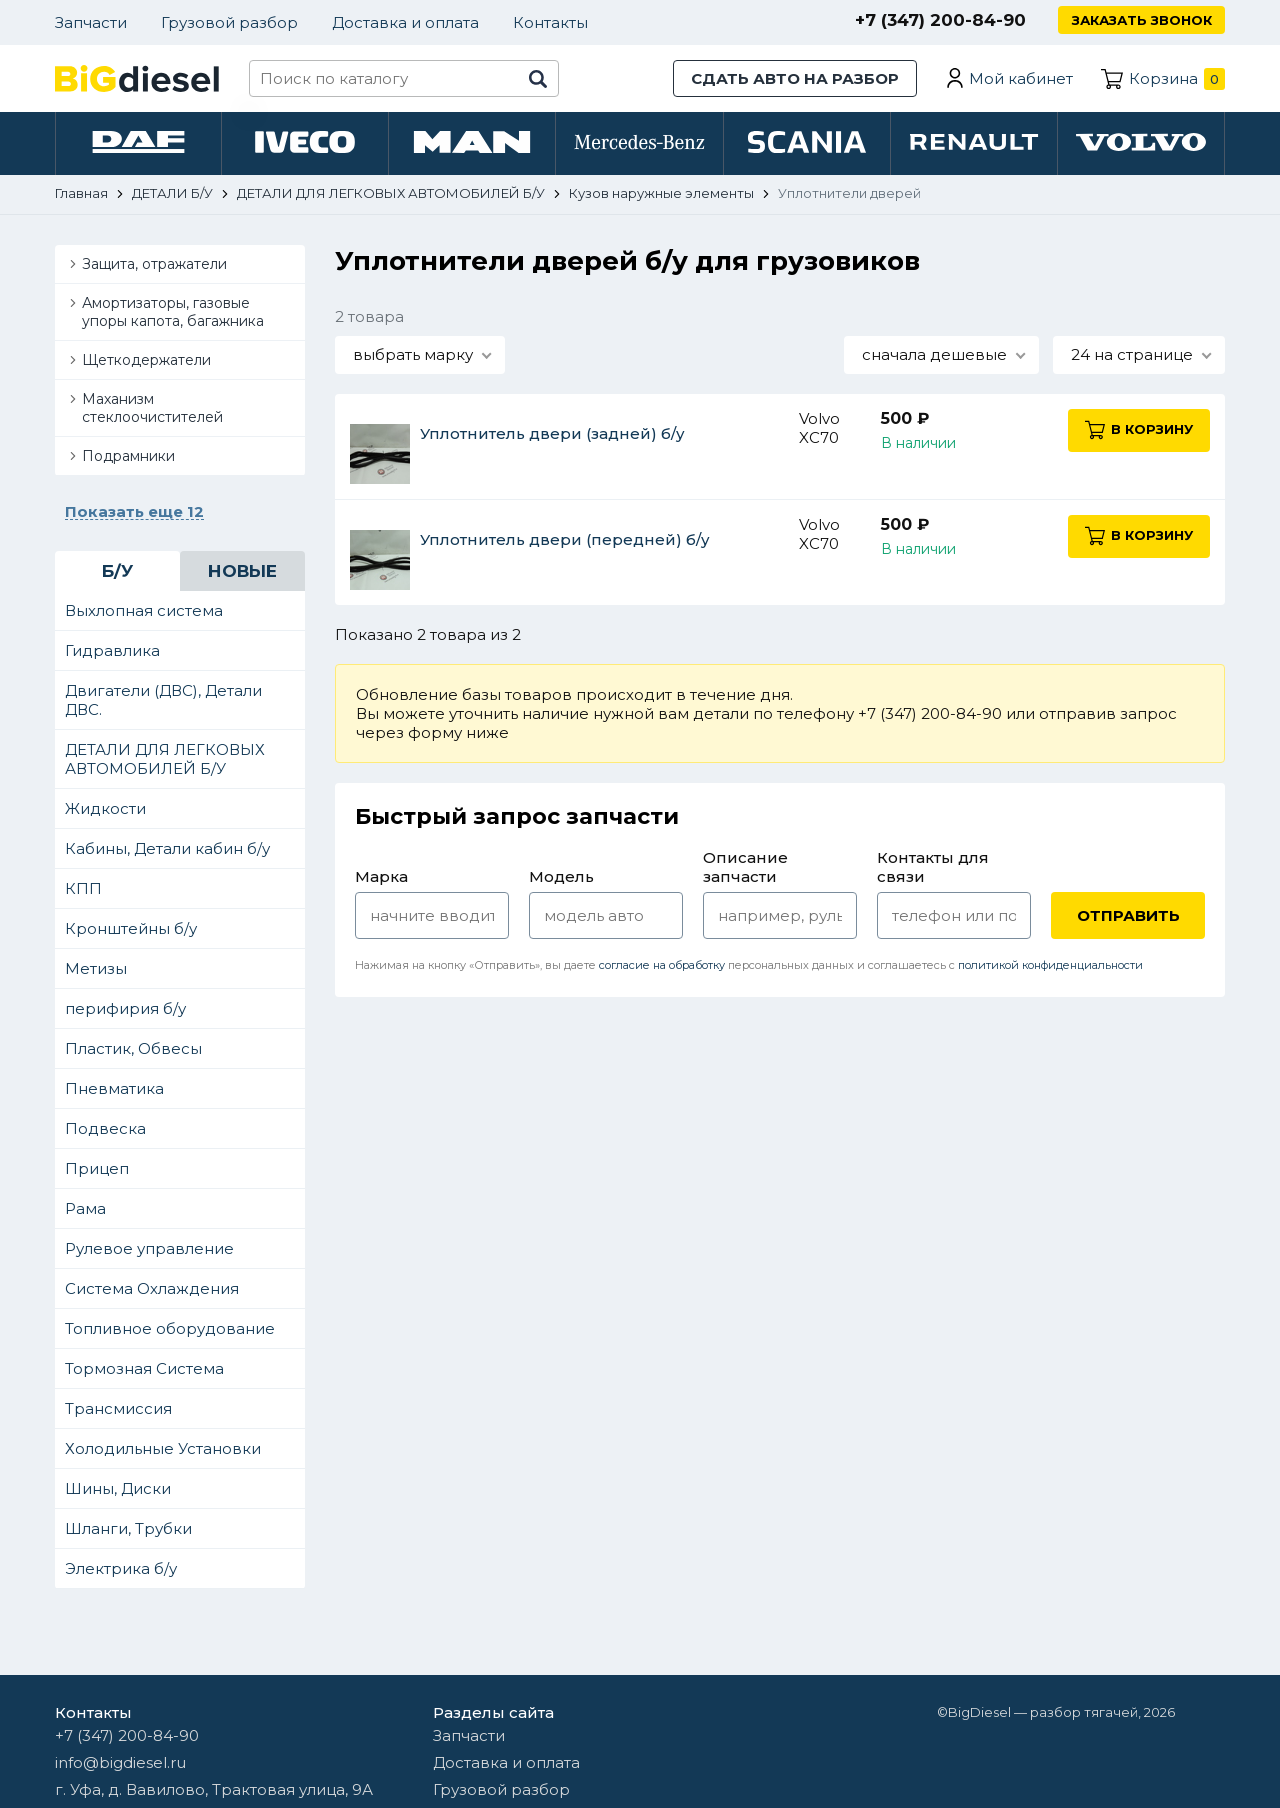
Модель (561, 878)
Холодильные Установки (163, 1450)
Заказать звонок (1141, 20)
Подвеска (105, 1130)
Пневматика (114, 1090)
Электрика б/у (121, 1570)
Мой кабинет (1021, 78)
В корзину (1144, 431)
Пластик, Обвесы (133, 1050)
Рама (85, 1210)
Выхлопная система (144, 612)
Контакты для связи (933, 869)
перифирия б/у (125, 1010)
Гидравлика (112, 652)
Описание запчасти (745, 869)
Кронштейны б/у (131, 930)
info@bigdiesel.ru (120, 1762)
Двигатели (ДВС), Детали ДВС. (163, 702)
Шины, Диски (118, 1490)
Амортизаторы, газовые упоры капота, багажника (173, 314)
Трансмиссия (118, 1410)
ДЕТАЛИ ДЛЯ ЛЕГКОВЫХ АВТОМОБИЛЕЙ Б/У (165, 761)
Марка (381, 878)
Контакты (550, 22)
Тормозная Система (144, 1370)
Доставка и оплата (405, 22)
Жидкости (105, 810)
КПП (83, 890)
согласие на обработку (662, 967)
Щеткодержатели (146, 362)
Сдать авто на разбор (795, 78)
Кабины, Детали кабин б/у (167, 850)
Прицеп (97, 1170)
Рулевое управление (149, 1250)
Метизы (96, 970)
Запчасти (91, 22)
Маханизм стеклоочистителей (152, 410)
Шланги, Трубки (128, 1530)
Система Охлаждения (152, 1290)
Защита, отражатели (154, 266)
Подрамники (128, 458)
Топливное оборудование (170, 1330)
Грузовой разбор (229, 22)
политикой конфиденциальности (1050, 967)
